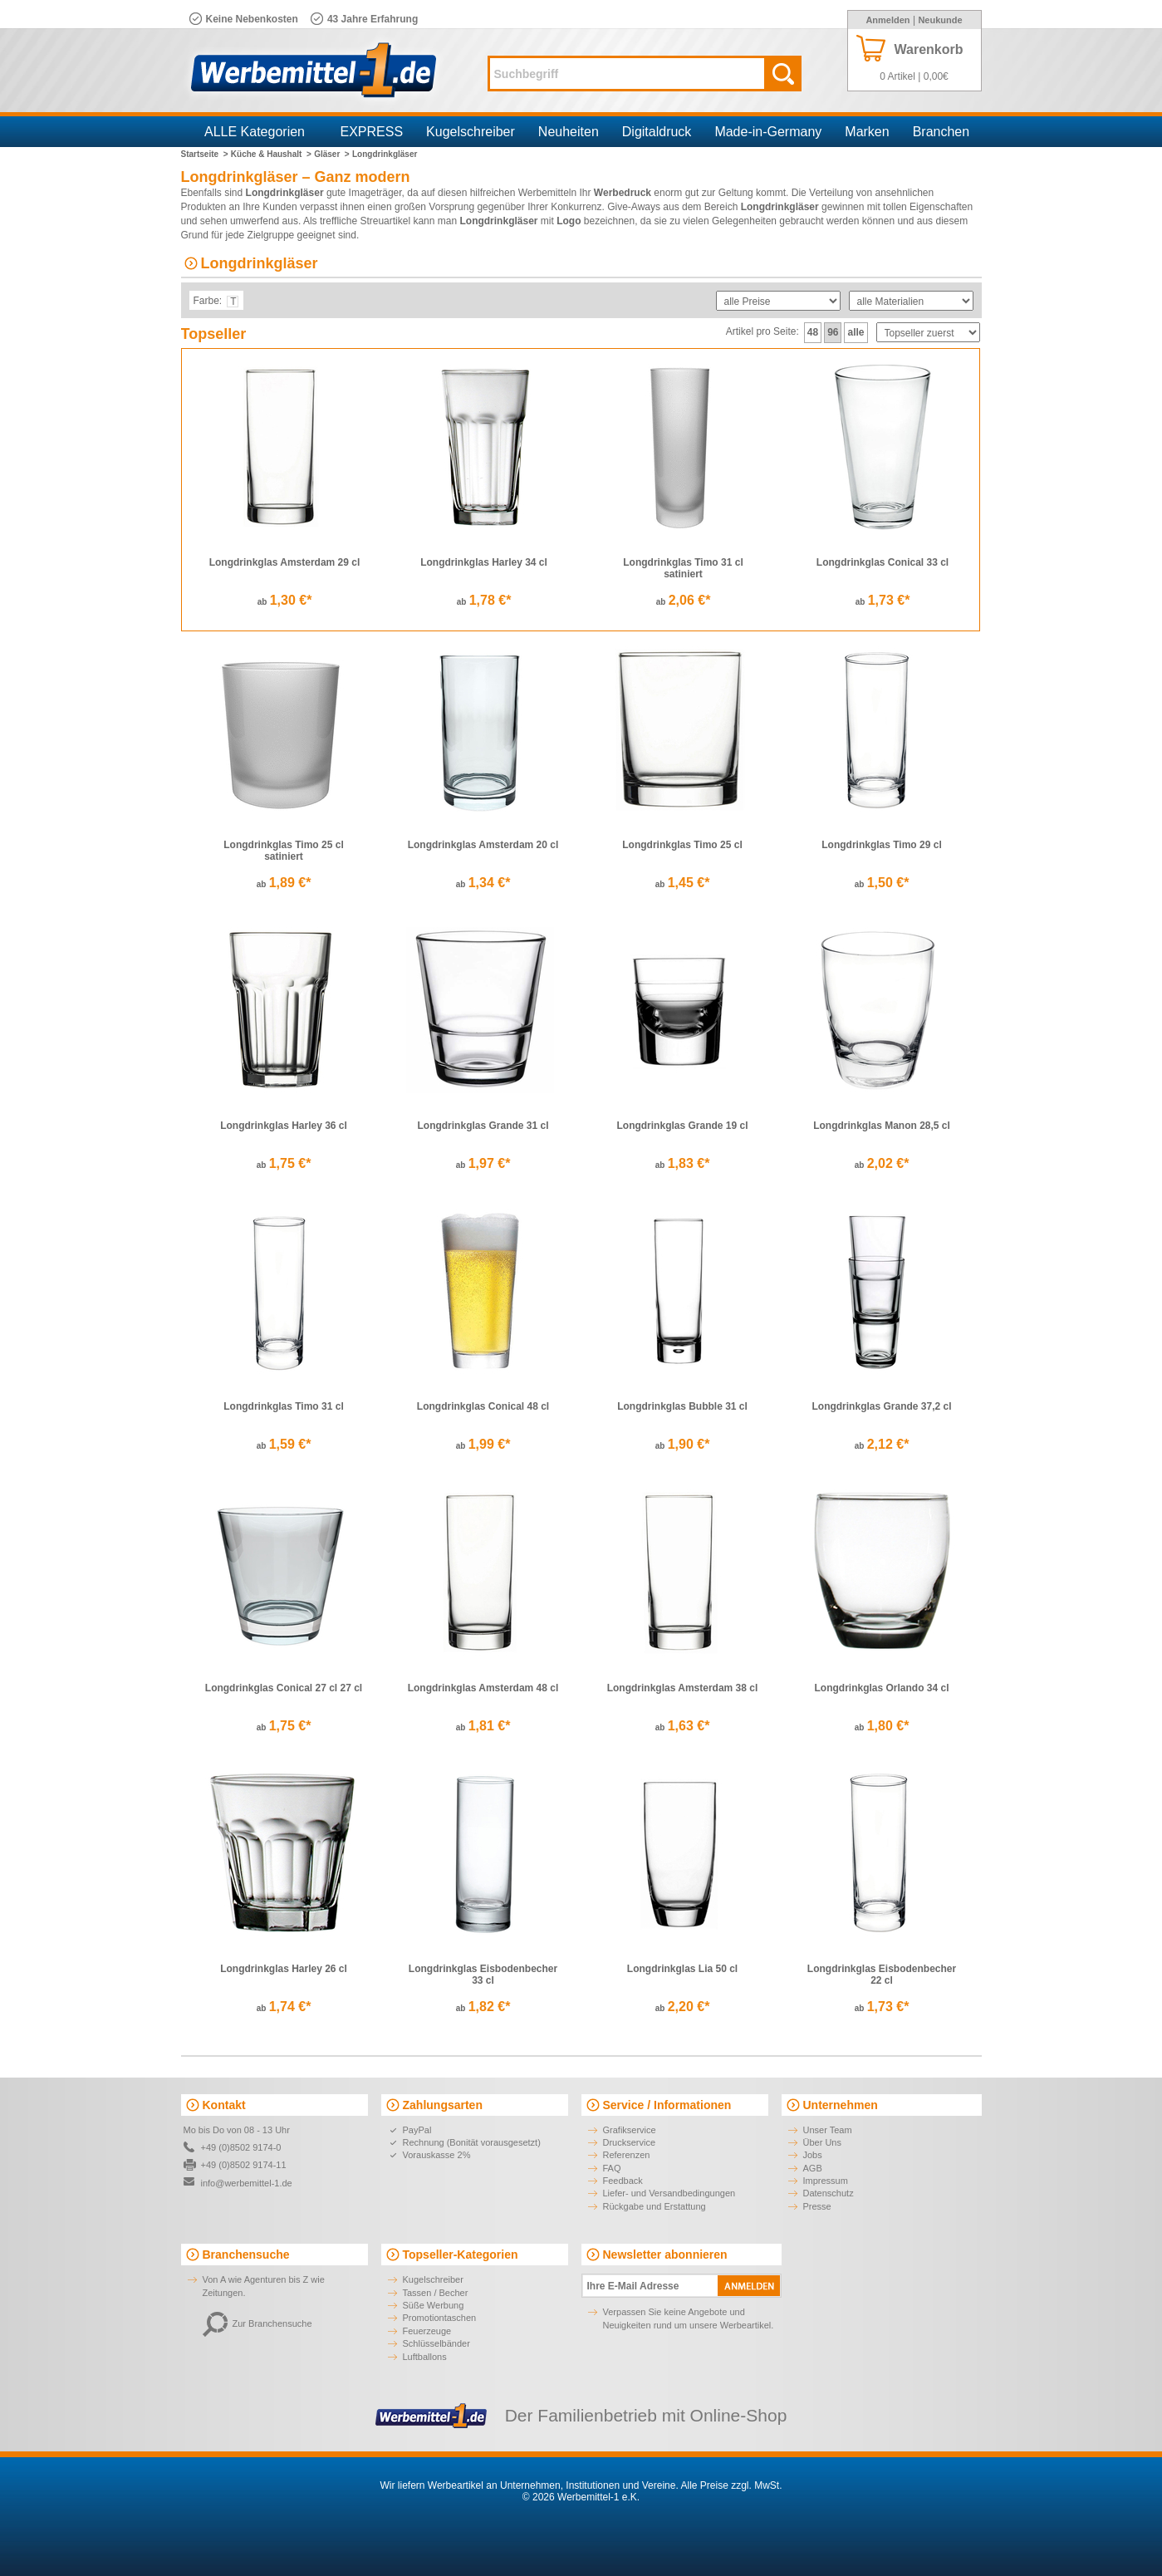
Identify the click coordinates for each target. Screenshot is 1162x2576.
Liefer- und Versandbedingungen (669, 2193)
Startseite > (204, 154)
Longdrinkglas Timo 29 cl (881, 845)
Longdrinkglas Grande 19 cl (682, 1125)
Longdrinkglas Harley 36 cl (283, 1125)
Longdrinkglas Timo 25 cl (682, 845)
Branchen (941, 132)
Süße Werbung (433, 2305)
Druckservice (629, 2142)
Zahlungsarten (443, 2105)
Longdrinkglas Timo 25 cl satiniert (283, 850)
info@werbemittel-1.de (246, 2183)
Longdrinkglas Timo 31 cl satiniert (683, 568)
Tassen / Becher (435, 2293)
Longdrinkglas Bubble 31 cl (682, 1406)
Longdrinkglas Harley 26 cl (283, 1969)
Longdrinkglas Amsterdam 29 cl (284, 562)
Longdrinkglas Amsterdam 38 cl (682, 1688)
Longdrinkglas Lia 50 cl (682, 1969)
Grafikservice (629, 2130)
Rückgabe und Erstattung (654, 2206)
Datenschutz (828, 2193)
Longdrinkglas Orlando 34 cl (881, 1688)
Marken (867, 132)
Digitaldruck (657, 132)
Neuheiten (568, 132)
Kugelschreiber (470, 132)
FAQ (612, 2168)
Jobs (812, 2155)
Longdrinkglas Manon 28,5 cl (881, 1125)
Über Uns (822, 2142)
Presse (817, 2206)
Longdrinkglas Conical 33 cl (882, 562)
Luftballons (425, 2357)
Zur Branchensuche (257, 2323)
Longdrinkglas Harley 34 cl (483, 562)
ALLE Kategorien (254, 132)
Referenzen (626, 2155)
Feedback (623, 2181)
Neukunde (940, 20)
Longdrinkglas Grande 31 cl (482, 1125)
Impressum (825, 2181)
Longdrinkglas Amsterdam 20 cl (483, 845)
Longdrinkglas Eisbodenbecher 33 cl (483, 1974)
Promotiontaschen (440, 2318)
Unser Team (827, 2130)
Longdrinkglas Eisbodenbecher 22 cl (881, 1974)
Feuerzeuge (427, 2331)
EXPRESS (372, 132)
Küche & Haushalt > (271, 154)
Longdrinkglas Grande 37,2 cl (881, 1406)
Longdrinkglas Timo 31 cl (283, 1406)
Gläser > (332, 154)
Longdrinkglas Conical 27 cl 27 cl (283, 1688)
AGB (812, 2168)
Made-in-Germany (767, 132)
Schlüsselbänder (436, 2343)
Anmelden (887, 20)
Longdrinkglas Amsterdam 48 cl (483, 1688)
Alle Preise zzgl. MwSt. (731, 2485)
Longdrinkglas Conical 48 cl (483, 1406)
